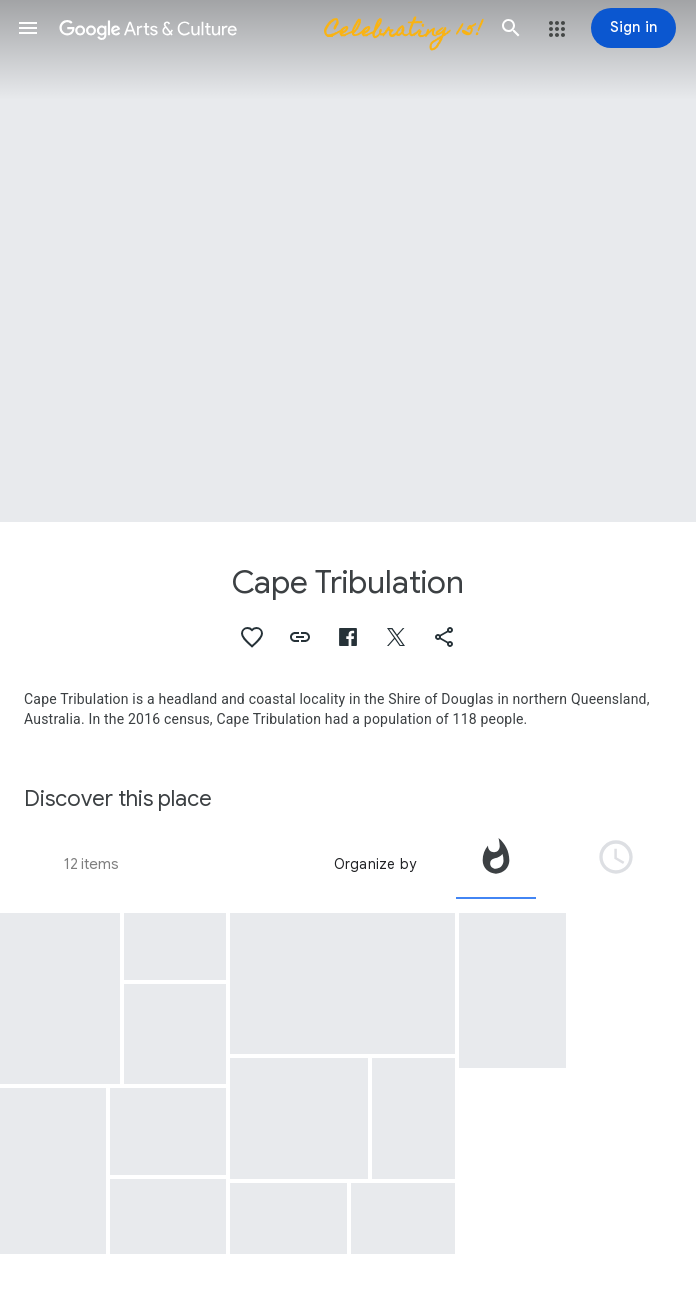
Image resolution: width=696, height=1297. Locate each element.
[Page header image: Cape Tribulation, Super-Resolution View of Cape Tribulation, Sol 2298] (348, 261)
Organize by (375, 864)
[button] (28, 28)
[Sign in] (633, 28)
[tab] (496, 864)
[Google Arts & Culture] (269, 28)
